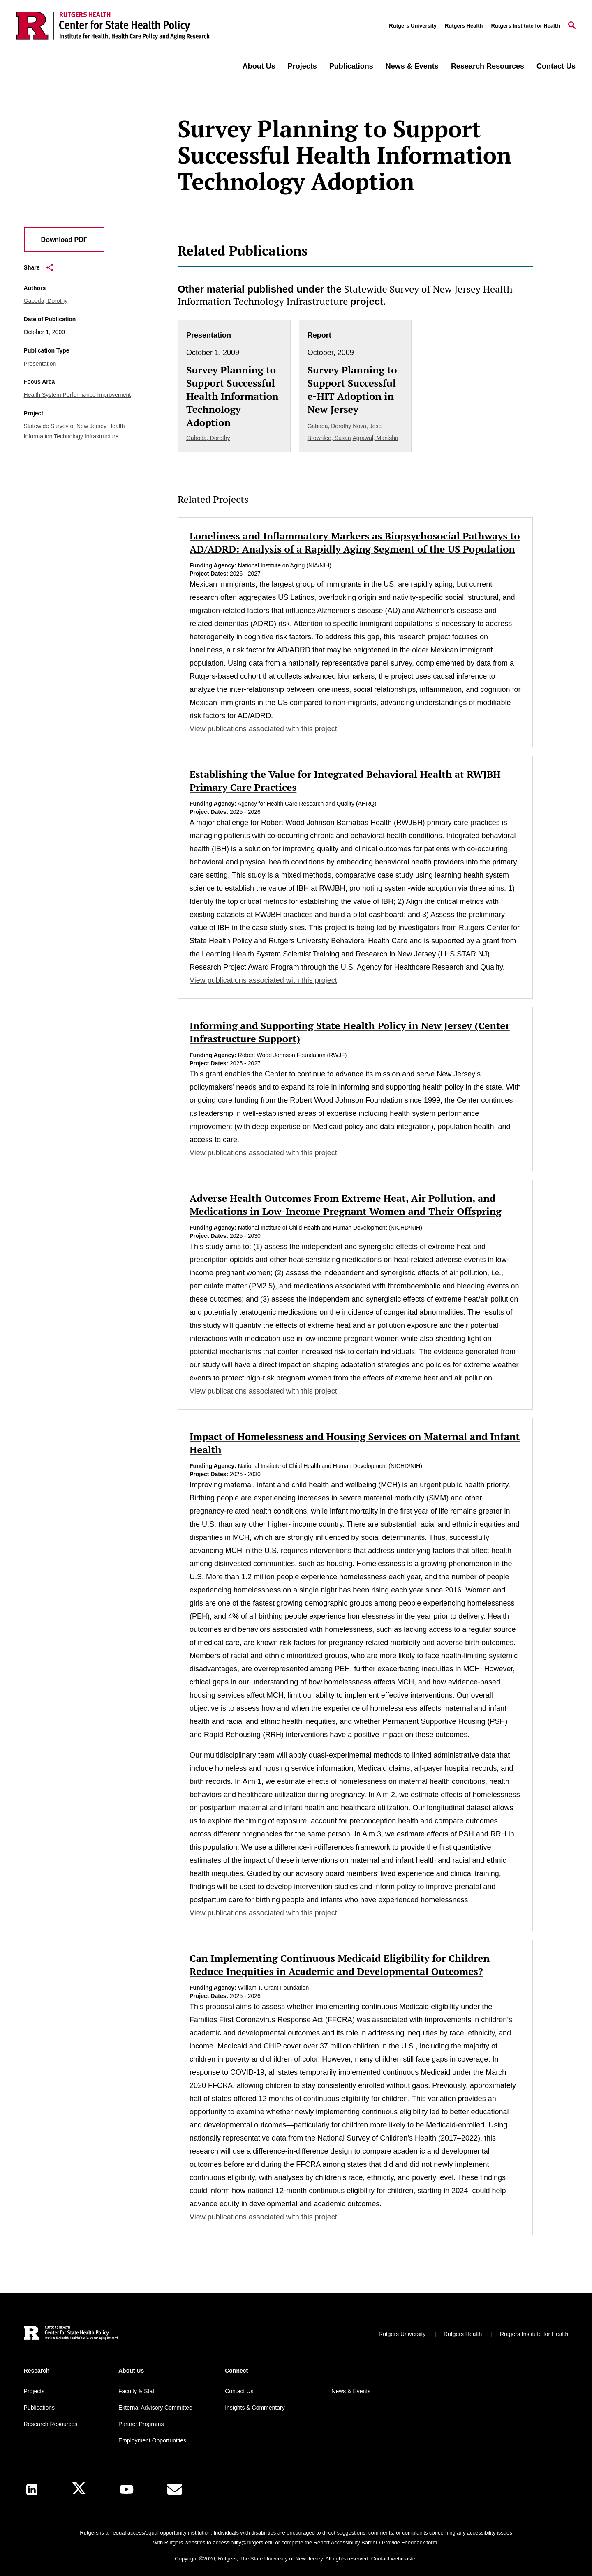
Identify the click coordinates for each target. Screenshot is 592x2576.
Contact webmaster (394, 2558)
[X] (79, 2489)
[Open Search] (572, 26)
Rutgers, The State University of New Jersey (270, 2558)
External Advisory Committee (155, 2407)
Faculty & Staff (137, 2391)
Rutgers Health (464, 26)
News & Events (412, 66)
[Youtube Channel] (126, 2489)
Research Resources (487, 66)
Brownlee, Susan (329, 438)
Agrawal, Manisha (375, 438)
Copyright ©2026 (195, 2558)
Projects (302, 66)
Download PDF (64, 239)
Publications (351, 66)
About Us (259, 66)
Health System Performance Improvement (77, 395)
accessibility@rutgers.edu (243, 2542)
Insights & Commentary (255, 2407)
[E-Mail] (174, 2489)
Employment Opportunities (152, 2440)
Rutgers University (413, 26)
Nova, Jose (367, 426)
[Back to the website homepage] (113, 26)
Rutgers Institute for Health (525, 26)
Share (38, 267)
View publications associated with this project (263, 729)
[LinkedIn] (31, 2489)
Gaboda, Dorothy (46, 300)
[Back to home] (71, 2334)
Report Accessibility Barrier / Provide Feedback (369, 2542)
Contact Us (556, 66)
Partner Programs (141, 2424)
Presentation (40, 363)
